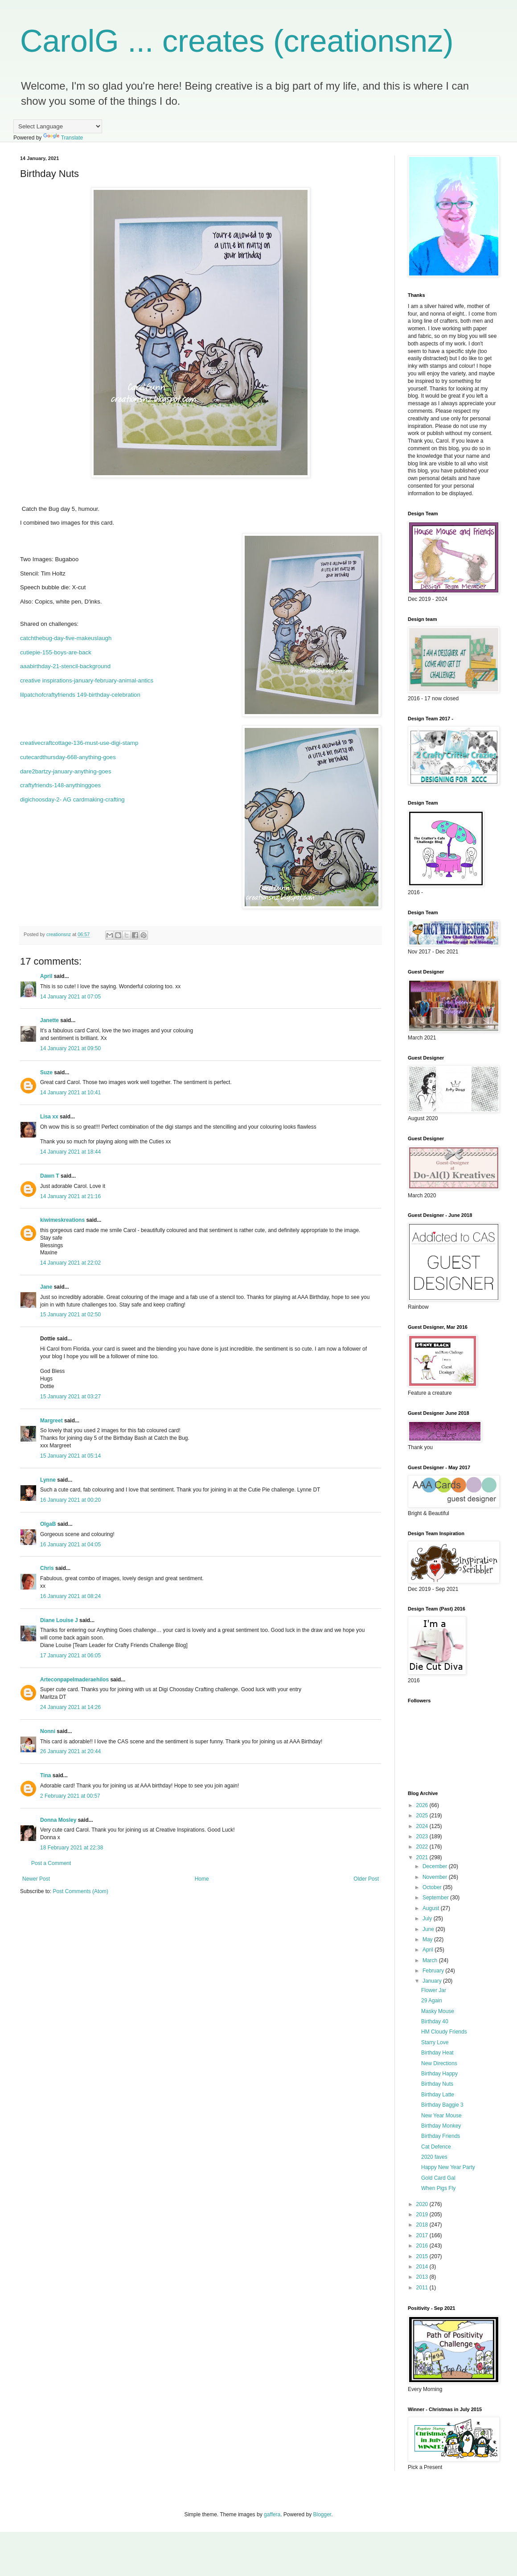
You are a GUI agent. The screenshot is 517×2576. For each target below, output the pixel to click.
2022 (423, 1847)
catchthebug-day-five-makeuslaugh (65, 638)
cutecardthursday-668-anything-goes (68, 757)
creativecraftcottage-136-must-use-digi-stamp (79, 743)
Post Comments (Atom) (80, 1891)
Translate (63, 138)
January (433, 1981)
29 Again (431, 2000)
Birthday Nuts (437, 2084)
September (436, 1897)
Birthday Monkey (441, 2126)
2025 (423, 1815)
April (46, 976)
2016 (423, 2246)
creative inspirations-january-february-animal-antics (86, 680)
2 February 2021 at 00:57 (70, 1796)
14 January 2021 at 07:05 (70, 997)
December (436, 1866)
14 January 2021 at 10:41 (70, 1092)
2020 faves (434, 2157)
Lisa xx (49, 1116)
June (429, 1929)
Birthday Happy (439, 2074)
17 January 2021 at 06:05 (70, 1655)
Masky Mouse (437, 2011)
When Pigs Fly (438, 2188)
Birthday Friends (440, 2136)
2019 (423, 2214)
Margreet (51, 1420)
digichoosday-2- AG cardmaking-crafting (72, 799)
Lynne (48, 1480)
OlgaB (48, 1524)
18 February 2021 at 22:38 (71, 1848)
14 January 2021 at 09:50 (70, 1048)
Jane (46, 1287)
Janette (49, 1020)
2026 (423, 1805)
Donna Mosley (58, 1820)
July (428, 1918)
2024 (423, 1826)
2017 (423, 2235)
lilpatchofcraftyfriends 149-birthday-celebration (80, 694)
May (428, 1939)
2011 (423, 2287)
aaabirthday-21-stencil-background (65, 666)
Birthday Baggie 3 (442, 2105)
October (433, 1887)
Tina (45, 1775)
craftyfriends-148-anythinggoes (60, 785)
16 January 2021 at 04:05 (70, 1544)
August (432, 1908)
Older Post (366, 1879)
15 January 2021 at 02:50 (70, 1314)
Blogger (322, 2514)
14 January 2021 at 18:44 (70, 1152)
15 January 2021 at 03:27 (70, 1396)
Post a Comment (51, 1863)
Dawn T (49, 1176)
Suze (46, 1072)
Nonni (47, 1731)
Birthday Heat (437, 2053)
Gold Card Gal (438, 2178)
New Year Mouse (441, 2115)
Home (202, 1879)
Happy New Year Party (448, 2167)
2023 (423, 1836)
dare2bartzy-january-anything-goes (65, 771)
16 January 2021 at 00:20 (70, 1500)
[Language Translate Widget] (57, 126)
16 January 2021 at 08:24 (70, 1596)
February (434, 1971)
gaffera (272, 2514)
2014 (423, 2267)
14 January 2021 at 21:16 (70, 1196)
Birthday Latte (437, 2094)
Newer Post (36, 1879)
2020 (423, 2204)
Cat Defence (436, 2147)
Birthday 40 (434, 2021)
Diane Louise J (59, 1620)
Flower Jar (433, 1990)
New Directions (439, 2063)
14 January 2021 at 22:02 (70, 1263)
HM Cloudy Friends (444, 2032)
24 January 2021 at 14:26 (70, 1707)
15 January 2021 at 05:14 (70, 1456)
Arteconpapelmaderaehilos (74, 1679)
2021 (423, 1857)
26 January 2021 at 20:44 (70, 1751)
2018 (423, 2225)
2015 (423, 2256)
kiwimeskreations (62, 1220)
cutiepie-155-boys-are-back (55, 652)
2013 (423, 2277)
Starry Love (434, 2042)
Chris (47, 1568)
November (436, 1877)
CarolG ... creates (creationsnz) (237, 41)
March (431, 1960)
